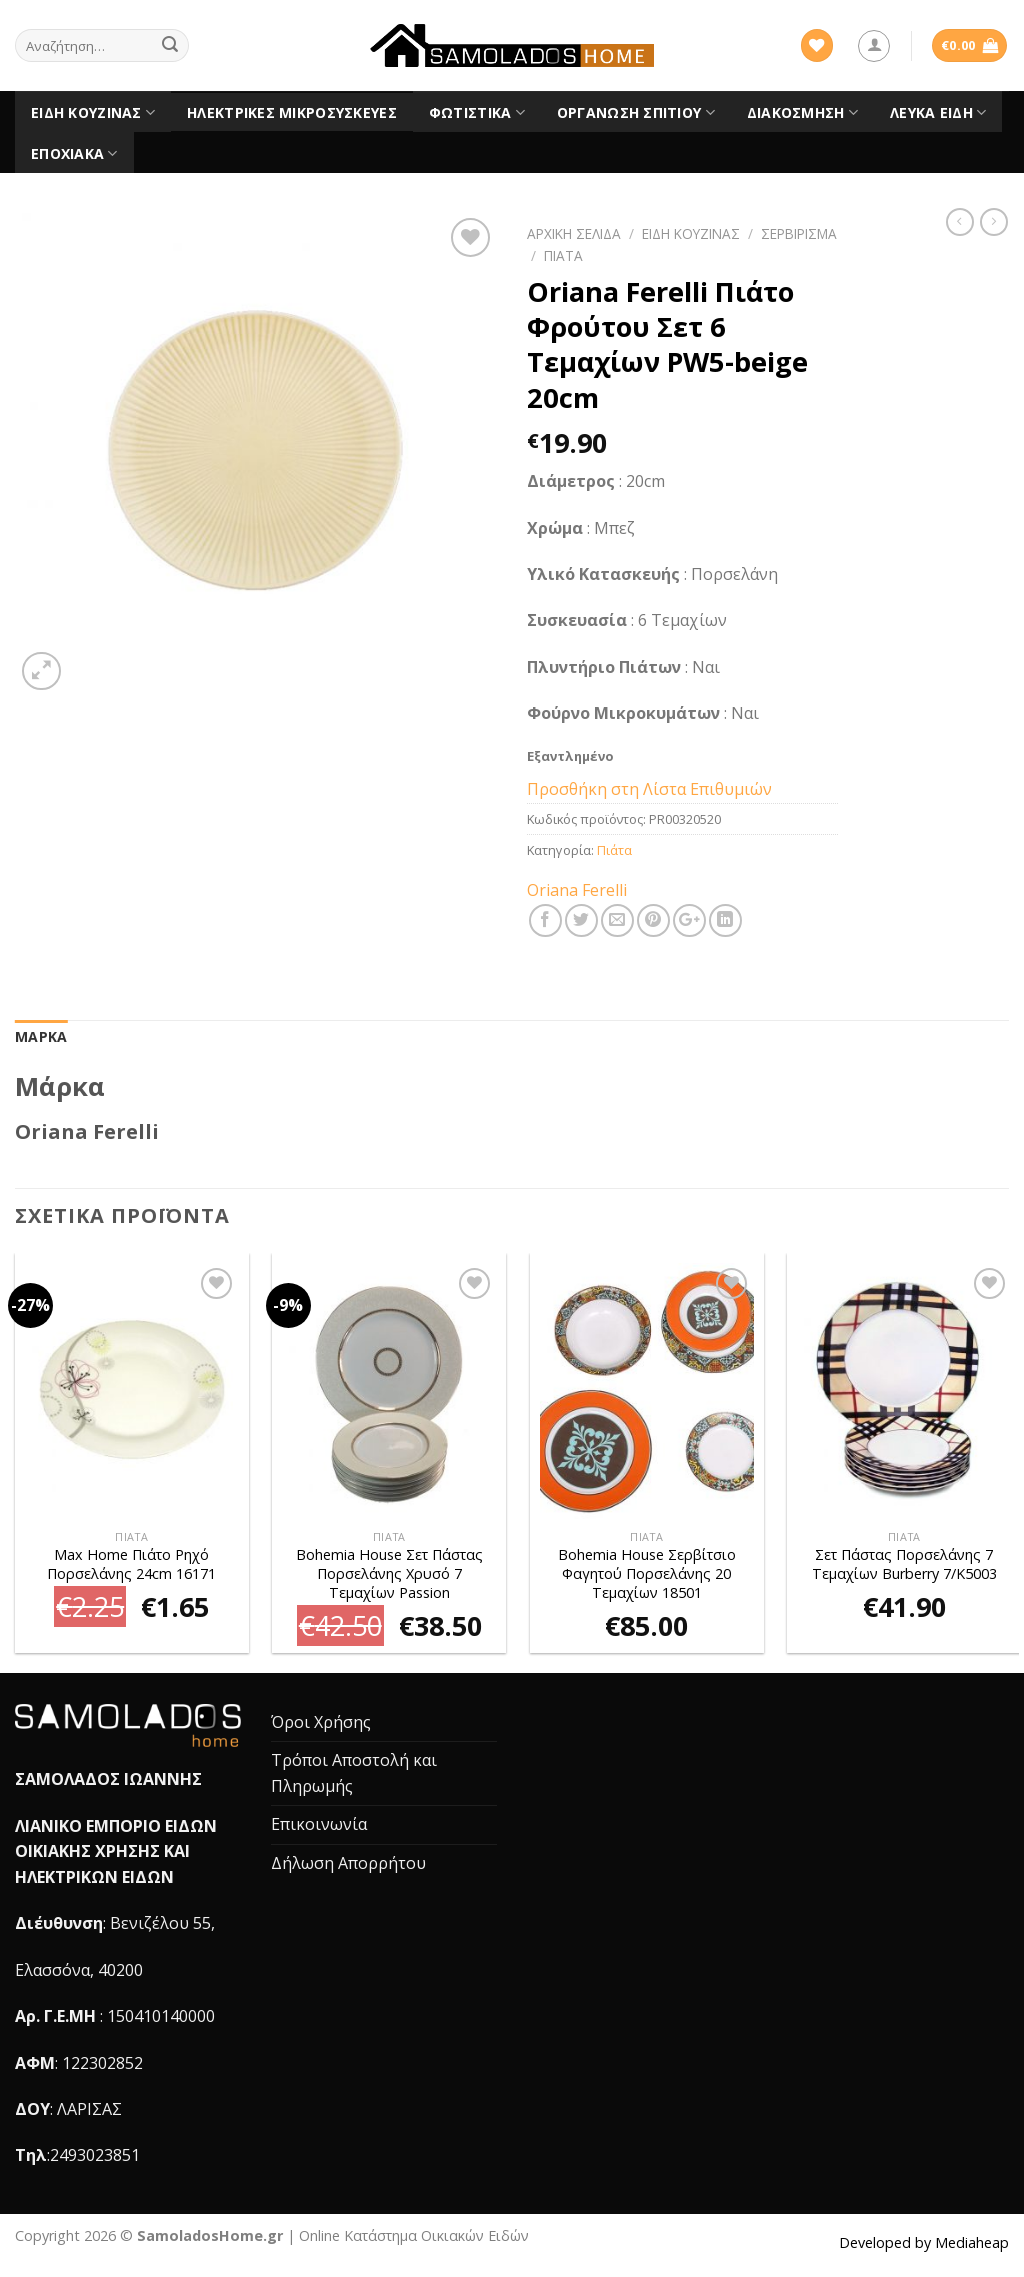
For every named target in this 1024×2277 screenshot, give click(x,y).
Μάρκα (41, 1036)
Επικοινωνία (319, 1824)
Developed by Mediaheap (924, 2242)
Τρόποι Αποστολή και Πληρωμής (354, 1773)
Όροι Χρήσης (321, 1722)
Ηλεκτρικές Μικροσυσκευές (292, 112)
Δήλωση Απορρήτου (348, 1863)
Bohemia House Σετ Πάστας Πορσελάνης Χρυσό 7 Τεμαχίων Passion (389, 1573)
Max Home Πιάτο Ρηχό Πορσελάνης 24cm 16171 (131, 1564)
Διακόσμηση (802, 113)
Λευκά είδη (938, 113)
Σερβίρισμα (799, 233)
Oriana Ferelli (577, 890)
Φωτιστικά (477, 113)
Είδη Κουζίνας (93, 113)
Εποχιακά (74, 154)
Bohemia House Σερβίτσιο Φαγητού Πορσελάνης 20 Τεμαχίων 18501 (647, 1573)
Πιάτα (563, 255)
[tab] (41, 1037)
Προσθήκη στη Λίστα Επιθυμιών (649, 789)
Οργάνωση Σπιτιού (636, 113)
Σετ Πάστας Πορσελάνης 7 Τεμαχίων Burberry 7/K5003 (904, 1564)
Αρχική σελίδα (574, 233)
